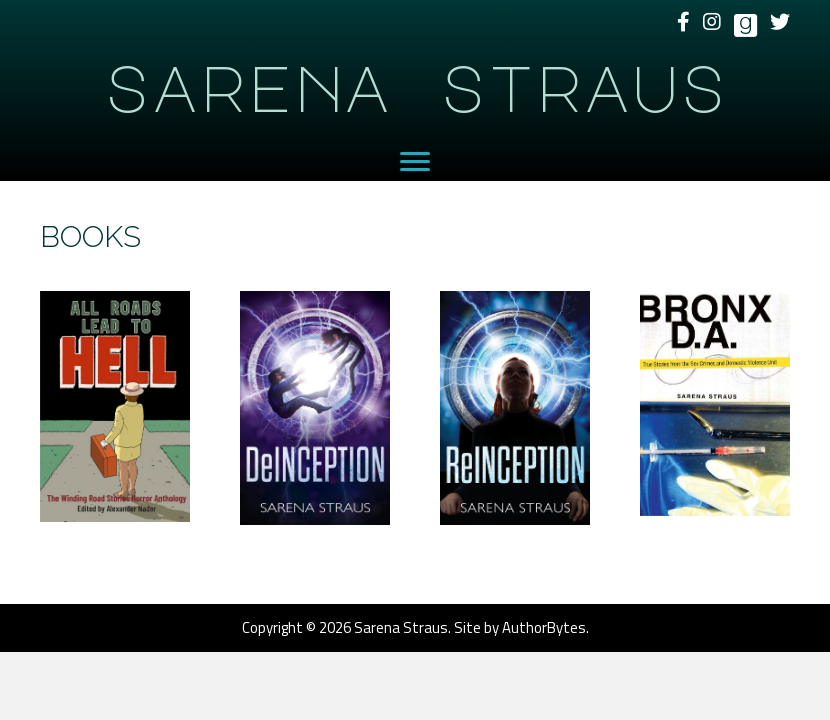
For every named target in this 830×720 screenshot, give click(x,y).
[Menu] (415, 162)
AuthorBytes (544, 627)
